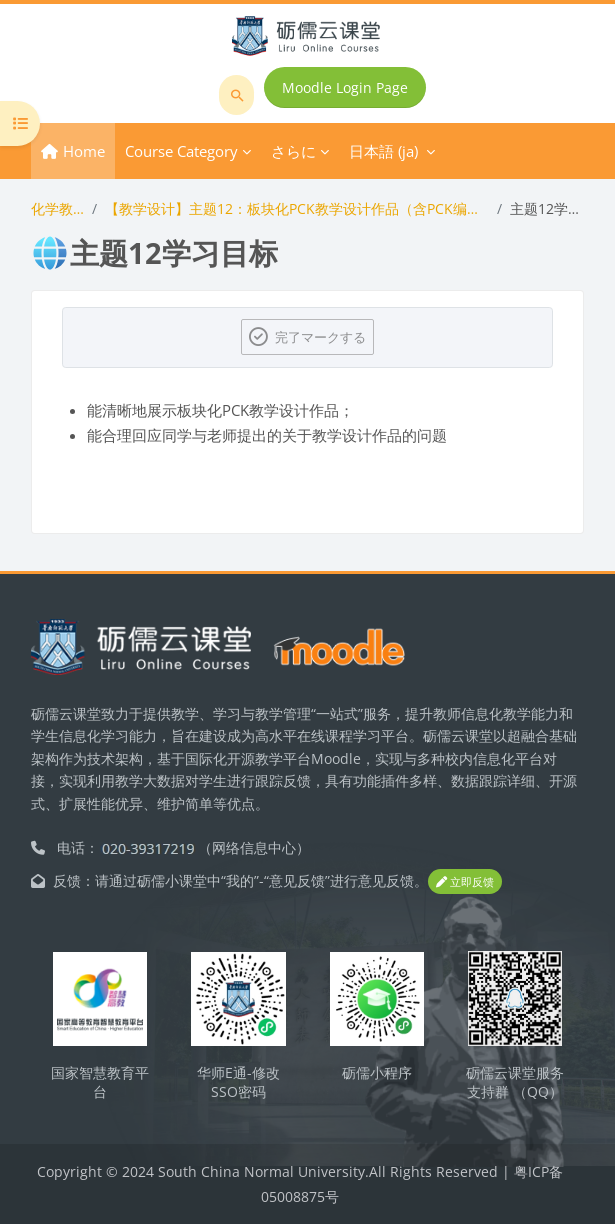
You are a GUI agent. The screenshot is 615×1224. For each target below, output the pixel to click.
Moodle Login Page (345, 87)
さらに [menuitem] (293, 151)
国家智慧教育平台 (100, 1082)
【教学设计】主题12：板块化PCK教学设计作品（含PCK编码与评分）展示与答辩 (297, 208)
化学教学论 (58, 208)
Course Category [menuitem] (181, 151)
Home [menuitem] (84, 151)
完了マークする (320, 337)
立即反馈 (465, 881)
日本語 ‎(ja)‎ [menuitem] (383, 151)
